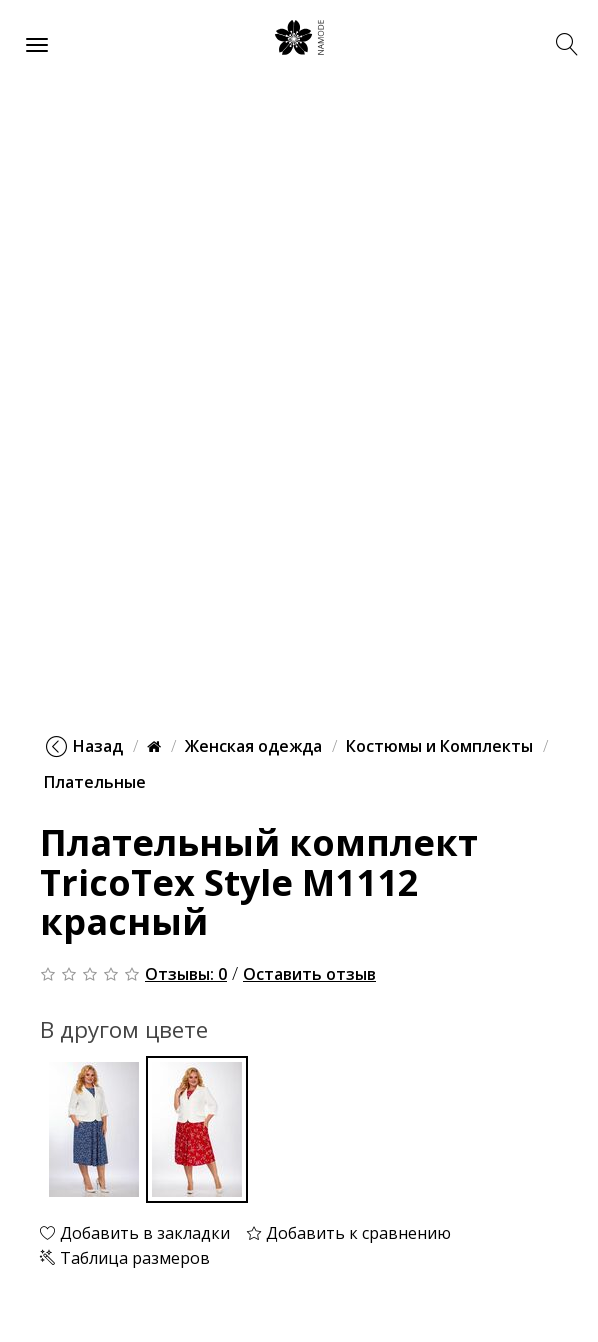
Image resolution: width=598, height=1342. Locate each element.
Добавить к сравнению (348, 1233)
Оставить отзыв (309, 974)
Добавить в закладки (135, 1233)
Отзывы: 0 (186, 974)
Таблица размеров (125, 1258)
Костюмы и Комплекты (439, 746)
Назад (84, 746)
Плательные (95, 782)
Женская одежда (253, 746)
